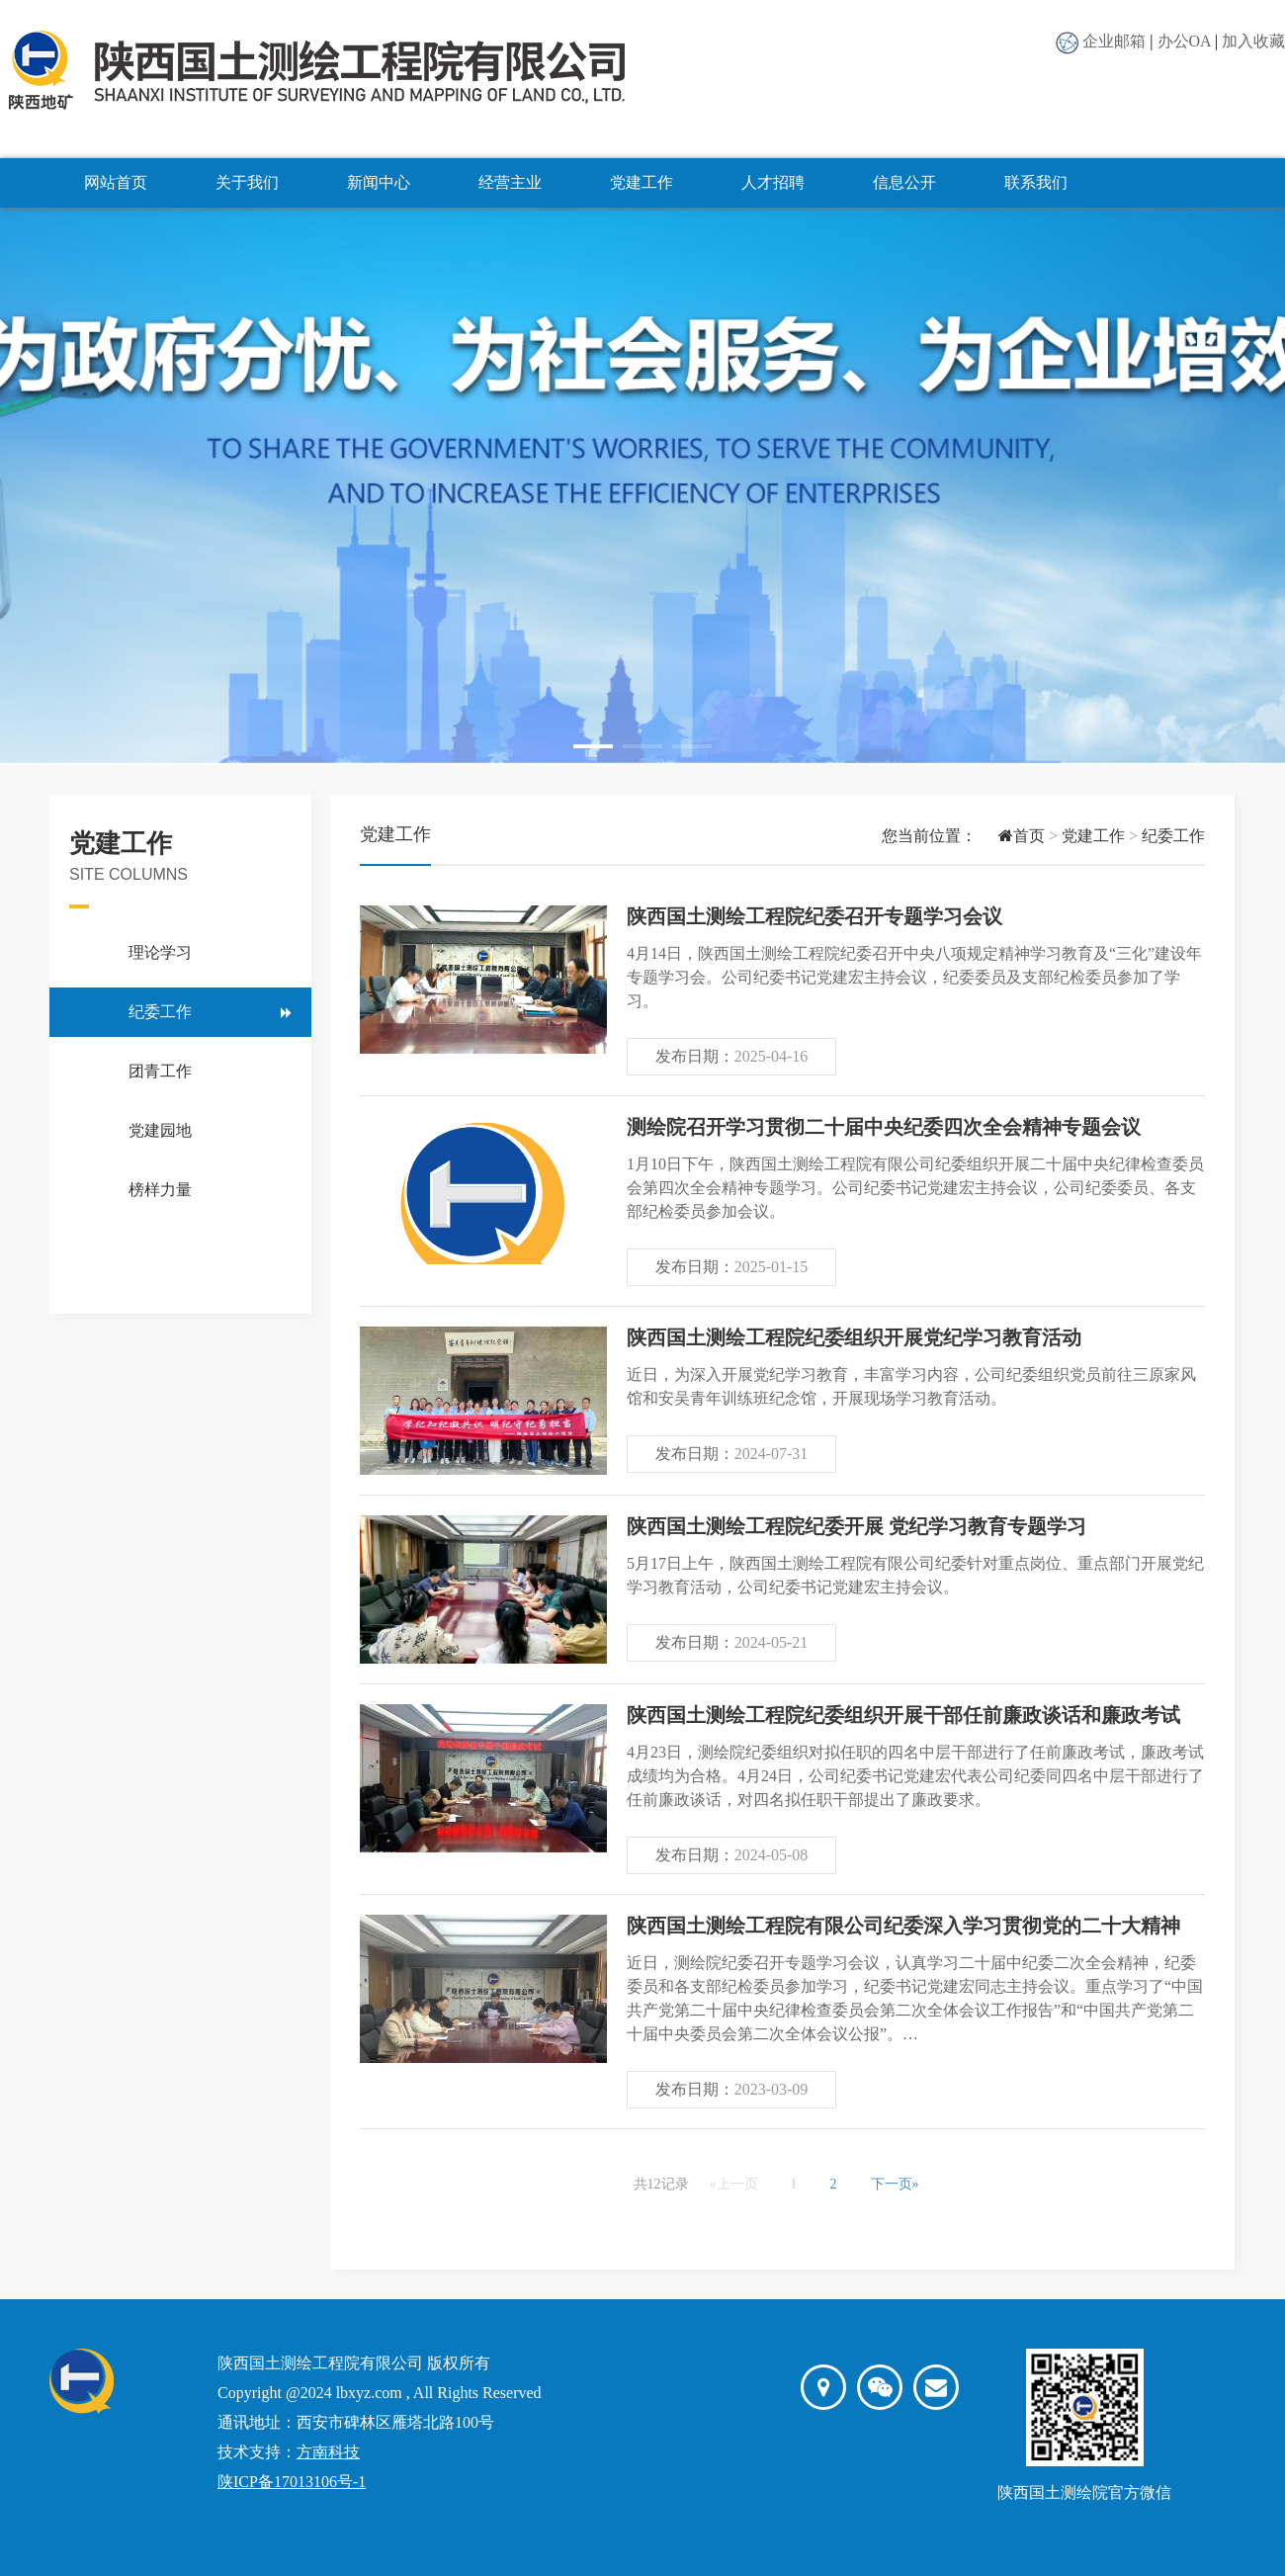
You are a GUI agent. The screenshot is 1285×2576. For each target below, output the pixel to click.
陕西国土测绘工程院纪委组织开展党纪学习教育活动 (854, 1337)
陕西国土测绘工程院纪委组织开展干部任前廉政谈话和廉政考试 (903, 1715)
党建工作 (641, 182)
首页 (1011, 835)
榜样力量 (160, 1189)
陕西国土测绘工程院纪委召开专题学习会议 (814, 916)
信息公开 (904, 182)
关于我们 (247, 182)
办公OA (1184, 41)
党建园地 (160, 1130)
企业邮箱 (1114, 41)
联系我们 (1036, 182)
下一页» (895, 2184)
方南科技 (328, 2452)
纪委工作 (160, 1011)
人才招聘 (773, 182)
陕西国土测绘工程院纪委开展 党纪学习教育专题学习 (856, 1526)
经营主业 (510, 182)
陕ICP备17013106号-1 (291, 2481)
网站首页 (115, 182)
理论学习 (160, 952)
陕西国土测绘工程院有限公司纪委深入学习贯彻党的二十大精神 (903, 1925)
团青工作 (160, 1071)
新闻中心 (378, 182)
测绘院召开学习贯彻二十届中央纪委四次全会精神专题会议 (884, 1127)
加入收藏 (1253, 41)
